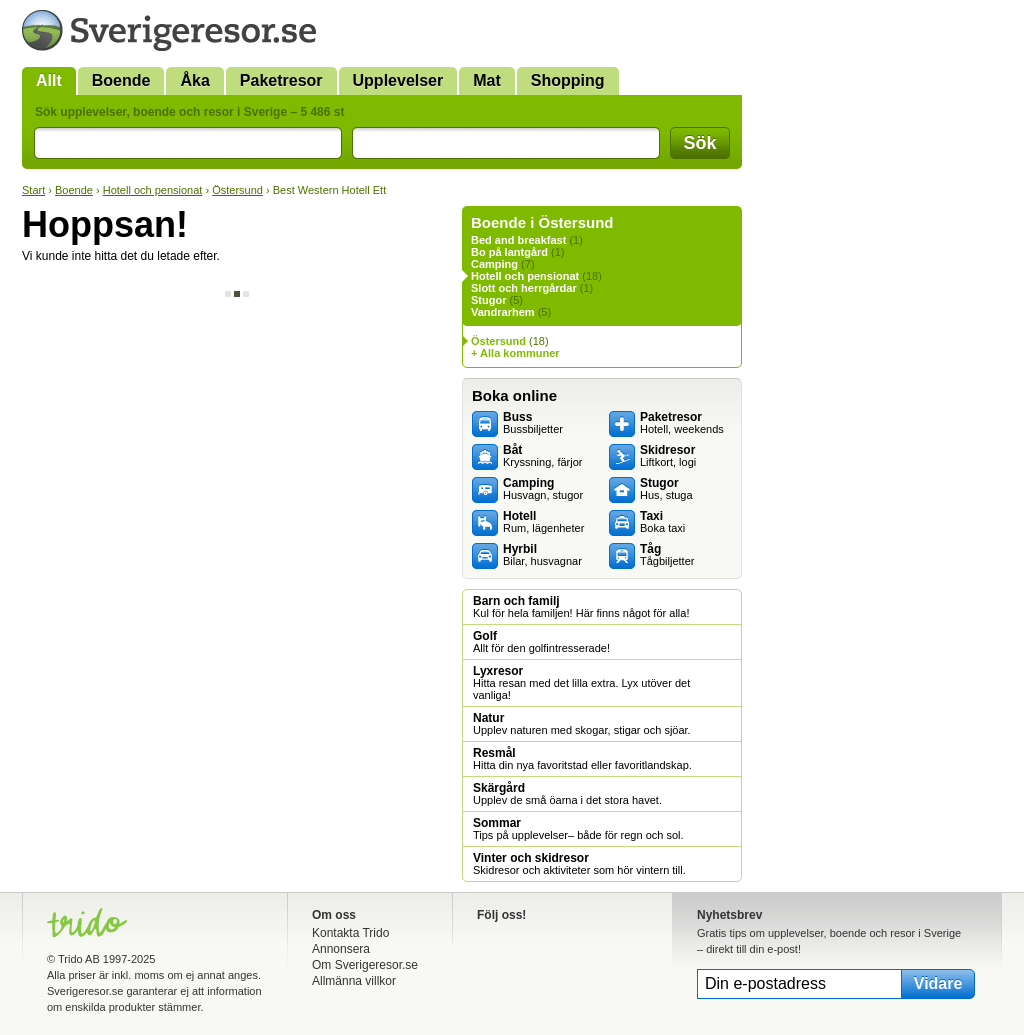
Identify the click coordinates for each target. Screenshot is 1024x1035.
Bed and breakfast (518, 240)
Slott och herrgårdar (524, 288)
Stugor (488, 300)
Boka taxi (662, 522)
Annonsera (341, 949)
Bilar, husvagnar (542, 555)
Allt (49, 80)
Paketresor (281, 80)
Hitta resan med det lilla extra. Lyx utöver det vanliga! (581, 683)
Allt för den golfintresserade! (541, 642)
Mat (487, 80)
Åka (194, 80)
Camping (494, 264)
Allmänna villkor (354, 981)
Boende (121, 80)
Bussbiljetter (533, 423)
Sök (699, 143)
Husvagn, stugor (543, 489)
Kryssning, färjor (542, 456)
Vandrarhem (503, 312)
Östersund (237, 190)
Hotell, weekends (682, 423)
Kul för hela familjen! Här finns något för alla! (581, 607)
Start (33, 190)
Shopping (568, 80)
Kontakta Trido (350, 933)
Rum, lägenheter (543, 522)
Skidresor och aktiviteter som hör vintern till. (579, 864)
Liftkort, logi (668, 456)
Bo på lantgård (509, 252)
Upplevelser (398, 80)
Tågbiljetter (667, 555)
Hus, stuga (666, 489)
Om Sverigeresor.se (365, 965)
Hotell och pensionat (153, 190)
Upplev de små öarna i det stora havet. (567, 794)
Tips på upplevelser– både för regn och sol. (578, 829)
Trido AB (79, 959)
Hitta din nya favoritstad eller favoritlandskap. (582, 759)
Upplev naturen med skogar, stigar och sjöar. (582, 724)
